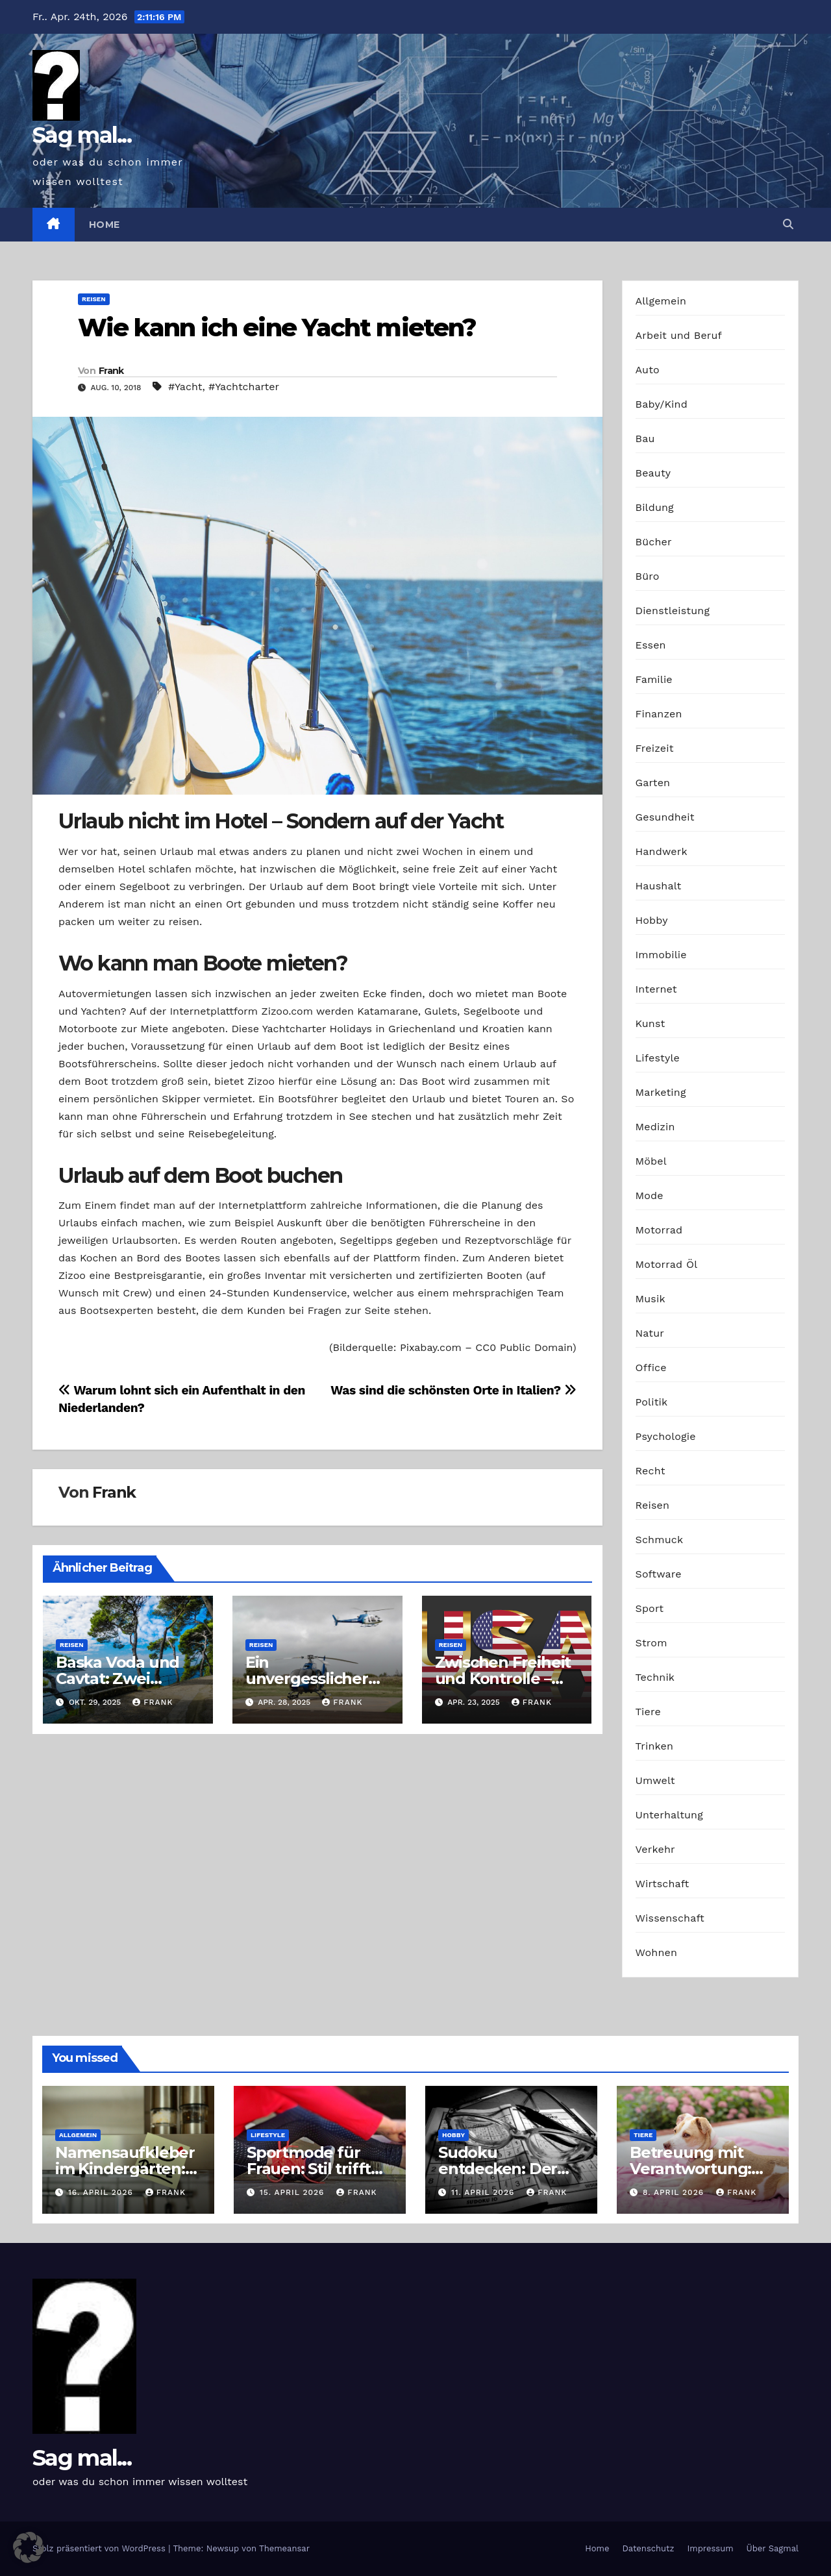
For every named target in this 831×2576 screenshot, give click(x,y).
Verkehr (655, 1849)
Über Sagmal (773, 2548)
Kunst (650, 1023)
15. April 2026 (293, 2192)
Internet (656, 989)
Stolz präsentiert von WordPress (100, 2548)
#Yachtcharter (243, 386)
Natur (650, 1333)
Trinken (655, 1746)
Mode (650, 1195)
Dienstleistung (673, 610)
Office (651, 1367)
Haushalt (659, 886)
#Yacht (185, 386)
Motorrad (659, 1230)
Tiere (648, 1711)
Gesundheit (665, 817)
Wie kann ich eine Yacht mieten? (277, 327)
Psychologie (666, 1436)
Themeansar (284, 2548)
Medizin (655, 1127)
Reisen (94, 299)
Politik (652, 1402)
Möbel (651, 1161)
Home (104, 224)
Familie (654, 679)
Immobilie (661, 954)
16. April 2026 (102, 2192)
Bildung (655, 507)
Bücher (654, 542)
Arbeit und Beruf (679, 335)
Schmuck (660, 1539)
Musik (650, 1299)
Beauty (653, 473)
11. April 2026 (484, 2192)
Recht (650, 1471)
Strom (651, 1643)
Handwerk (662, 851)
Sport (650, 1608)
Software (659, 1574)
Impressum (711, 2548)
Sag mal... (81, 135)
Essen (651, 645)
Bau (645, 438)
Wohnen (657, 1952)
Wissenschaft (670, 1918)
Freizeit (655, 748)
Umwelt (655, 1780)
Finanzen (659, 714)
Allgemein (661, 301)
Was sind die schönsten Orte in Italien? (453, 1390)
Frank (111, 371)
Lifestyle (658, 1058)
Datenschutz (648, 2548)
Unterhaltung (669, 1815)
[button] (788, 224)
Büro (648, 576)
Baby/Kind (662, 404)
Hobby (652, 920)
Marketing (661, 1092)
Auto (648, 370)
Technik (655, 1677)
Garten (653, 782)
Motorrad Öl (667, 1264)
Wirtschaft (662, 1883)
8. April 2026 (675, 2192)
